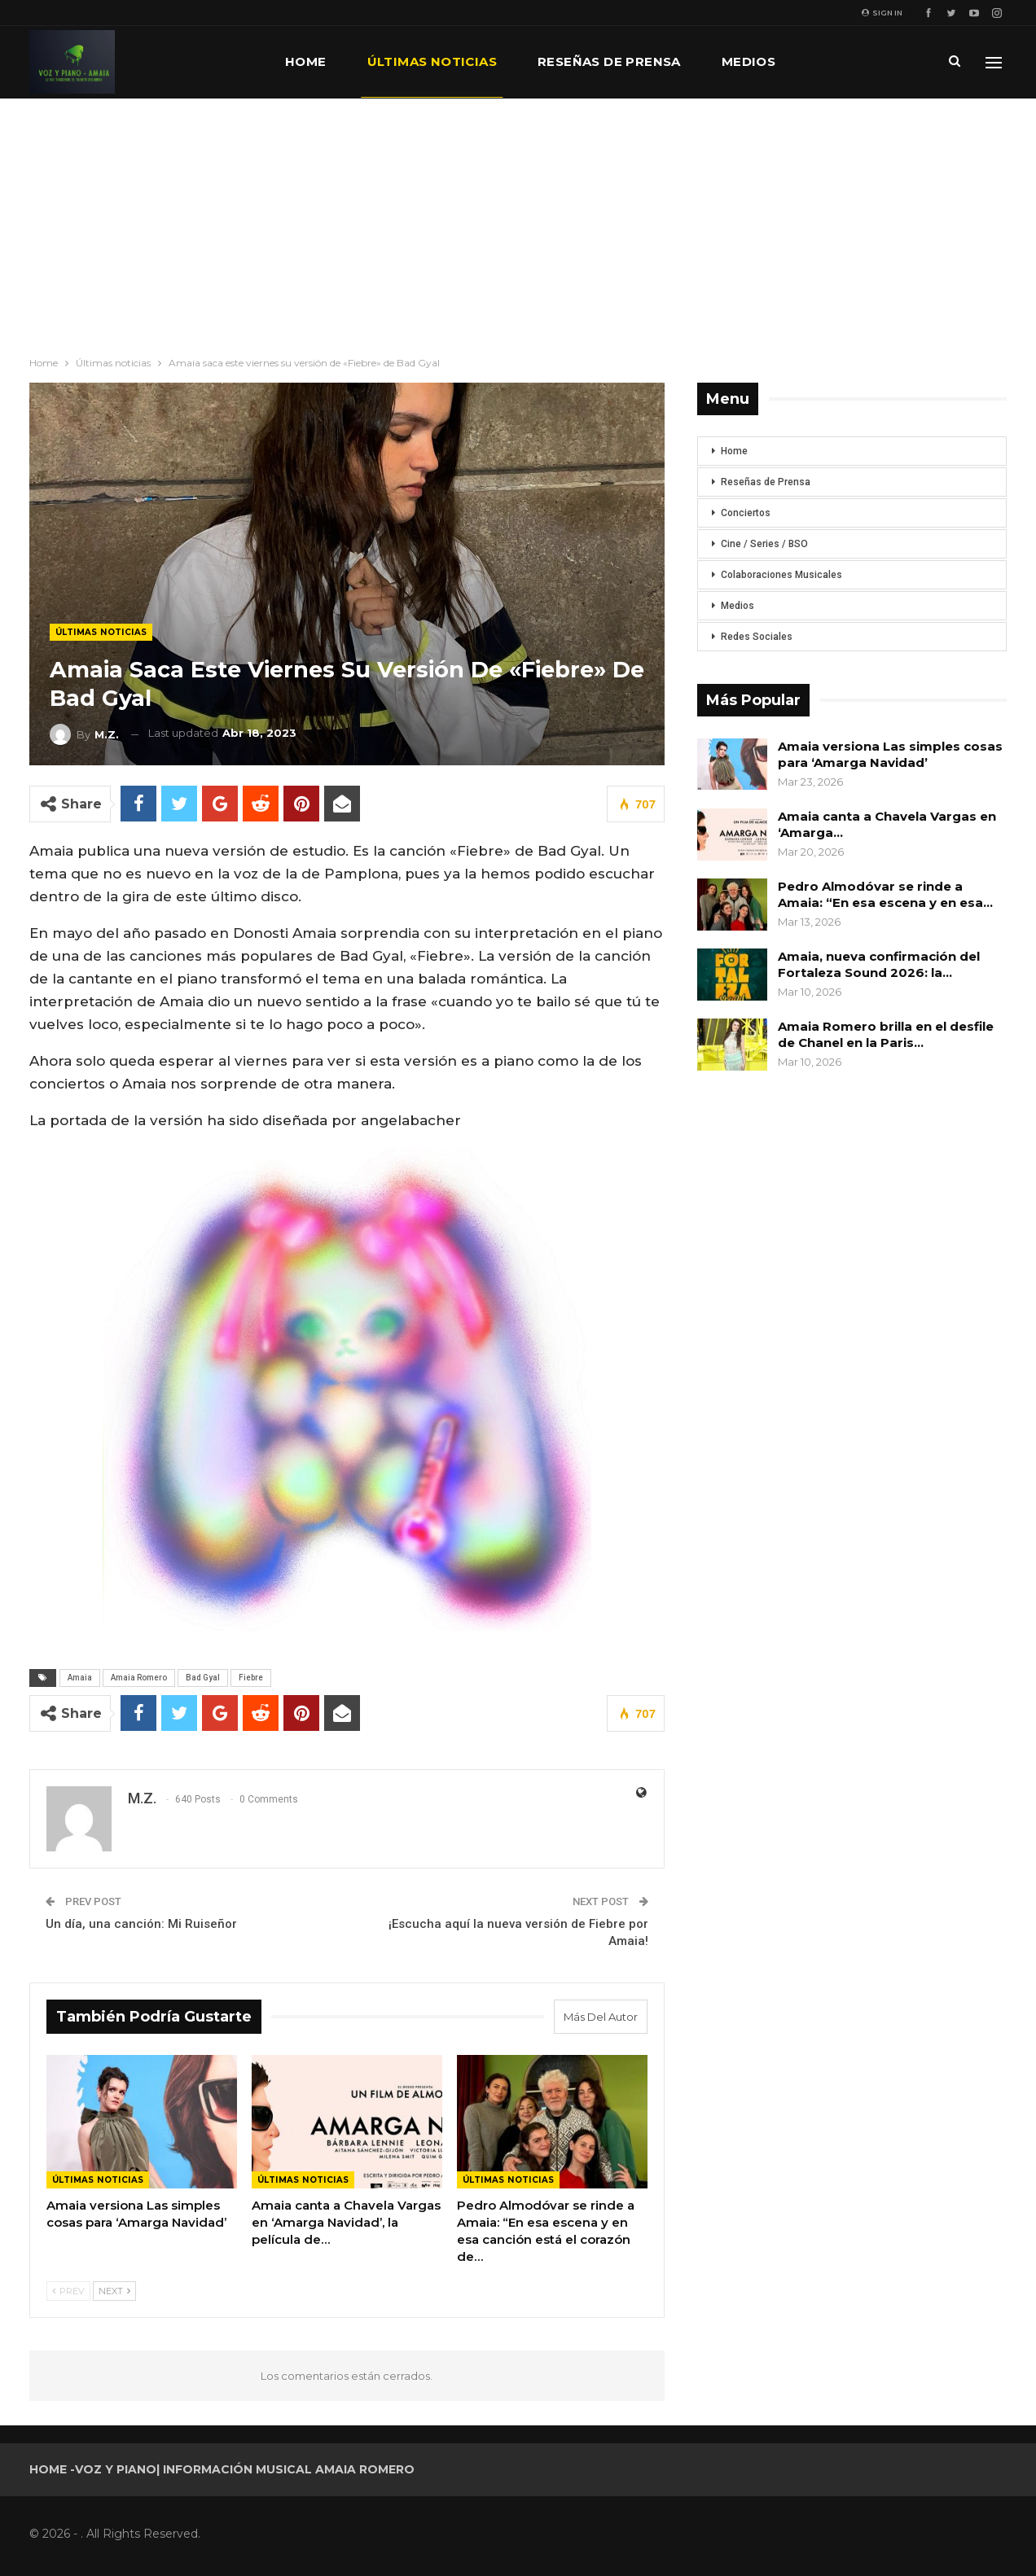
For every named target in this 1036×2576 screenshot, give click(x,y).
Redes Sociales (756, 636)
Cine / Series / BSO (764, 544)
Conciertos (745, 513)
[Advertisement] (518, 221)
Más (830, 61)
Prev (68, 2291)
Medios (748, 61)
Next (114, 2291)
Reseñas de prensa (609, 61)
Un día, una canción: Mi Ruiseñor (141, 1924)
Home (306, 61)
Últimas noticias (432, 61)
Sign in (882, 12)
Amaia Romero (139, 1677)
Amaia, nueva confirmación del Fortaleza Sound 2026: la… (879, 964)
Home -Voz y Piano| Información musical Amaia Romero (222, 2469)
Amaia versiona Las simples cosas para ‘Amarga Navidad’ (890, 754)
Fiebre (251, 1677)
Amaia (80, 1677)
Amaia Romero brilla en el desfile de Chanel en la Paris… (886, 1034)
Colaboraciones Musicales (781, 574)
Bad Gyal (203, 1677)
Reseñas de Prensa (765, 482)
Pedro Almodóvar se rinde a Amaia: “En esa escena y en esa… (885, 894)
